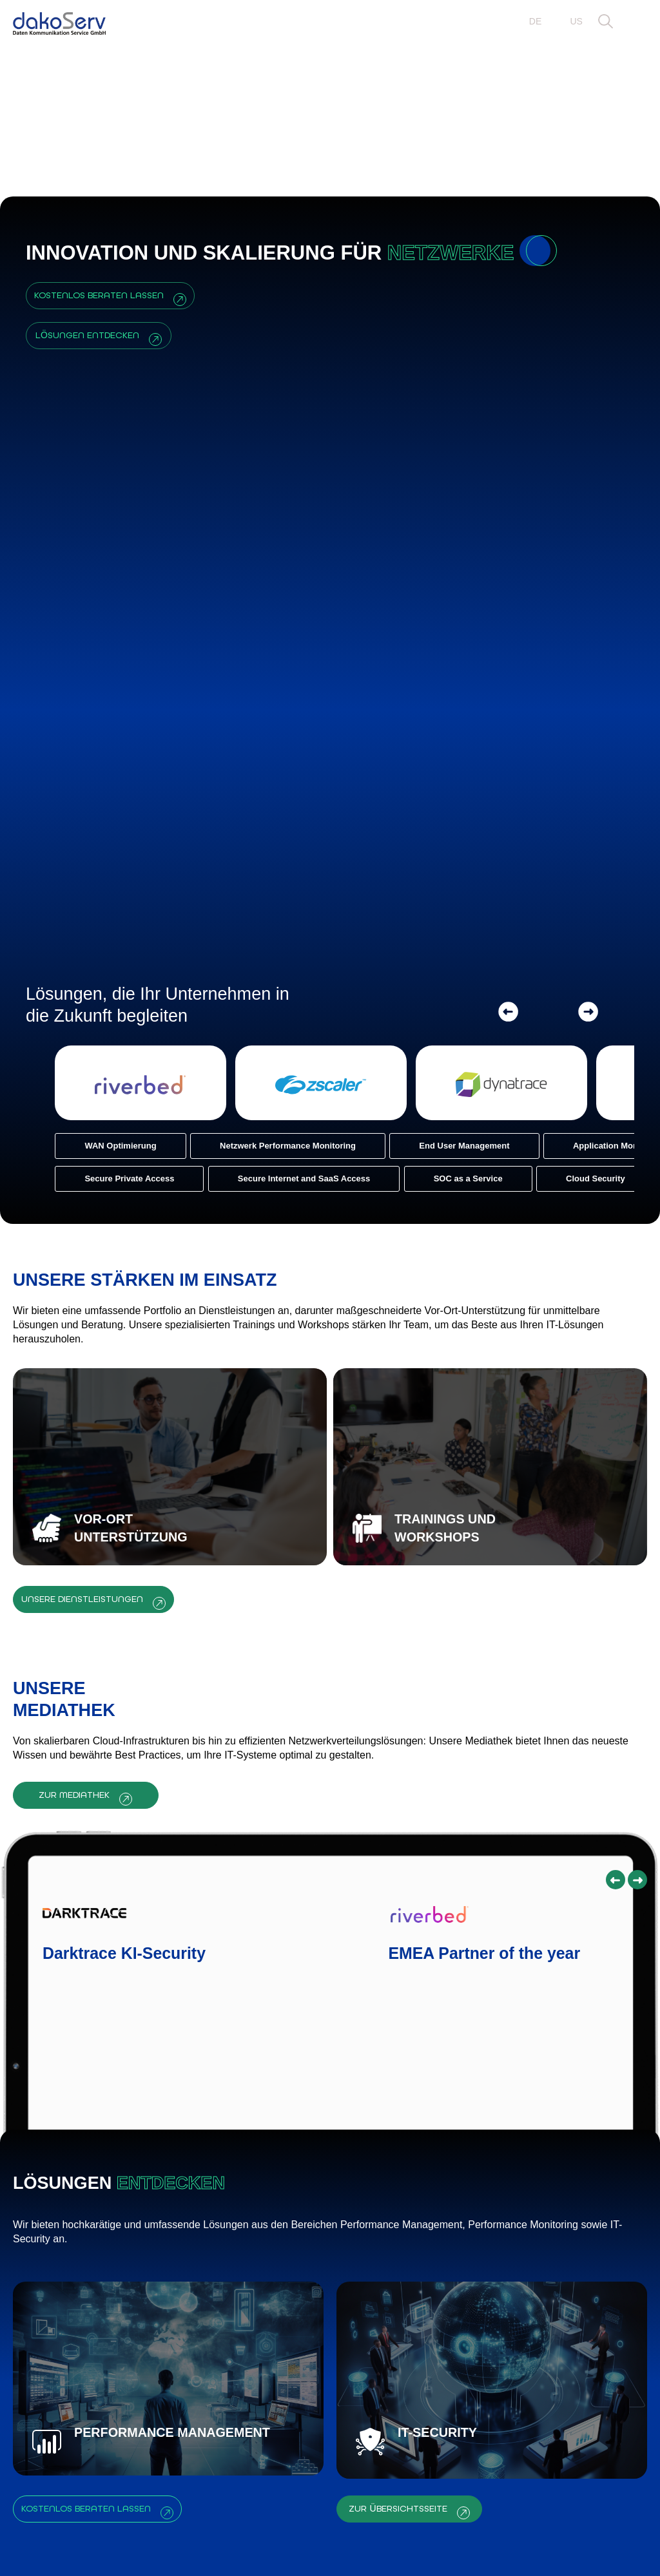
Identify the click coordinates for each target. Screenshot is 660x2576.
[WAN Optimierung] (91, 558)
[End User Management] (435, 558)
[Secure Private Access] (100, 591)
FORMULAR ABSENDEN (495, 2387)
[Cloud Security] (566, 591)
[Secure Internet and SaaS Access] (274, 591)
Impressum (479, 2545)
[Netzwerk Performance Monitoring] (259, 558)
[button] (605, 21)
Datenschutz (588, 2545)
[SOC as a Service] (438, 591)
